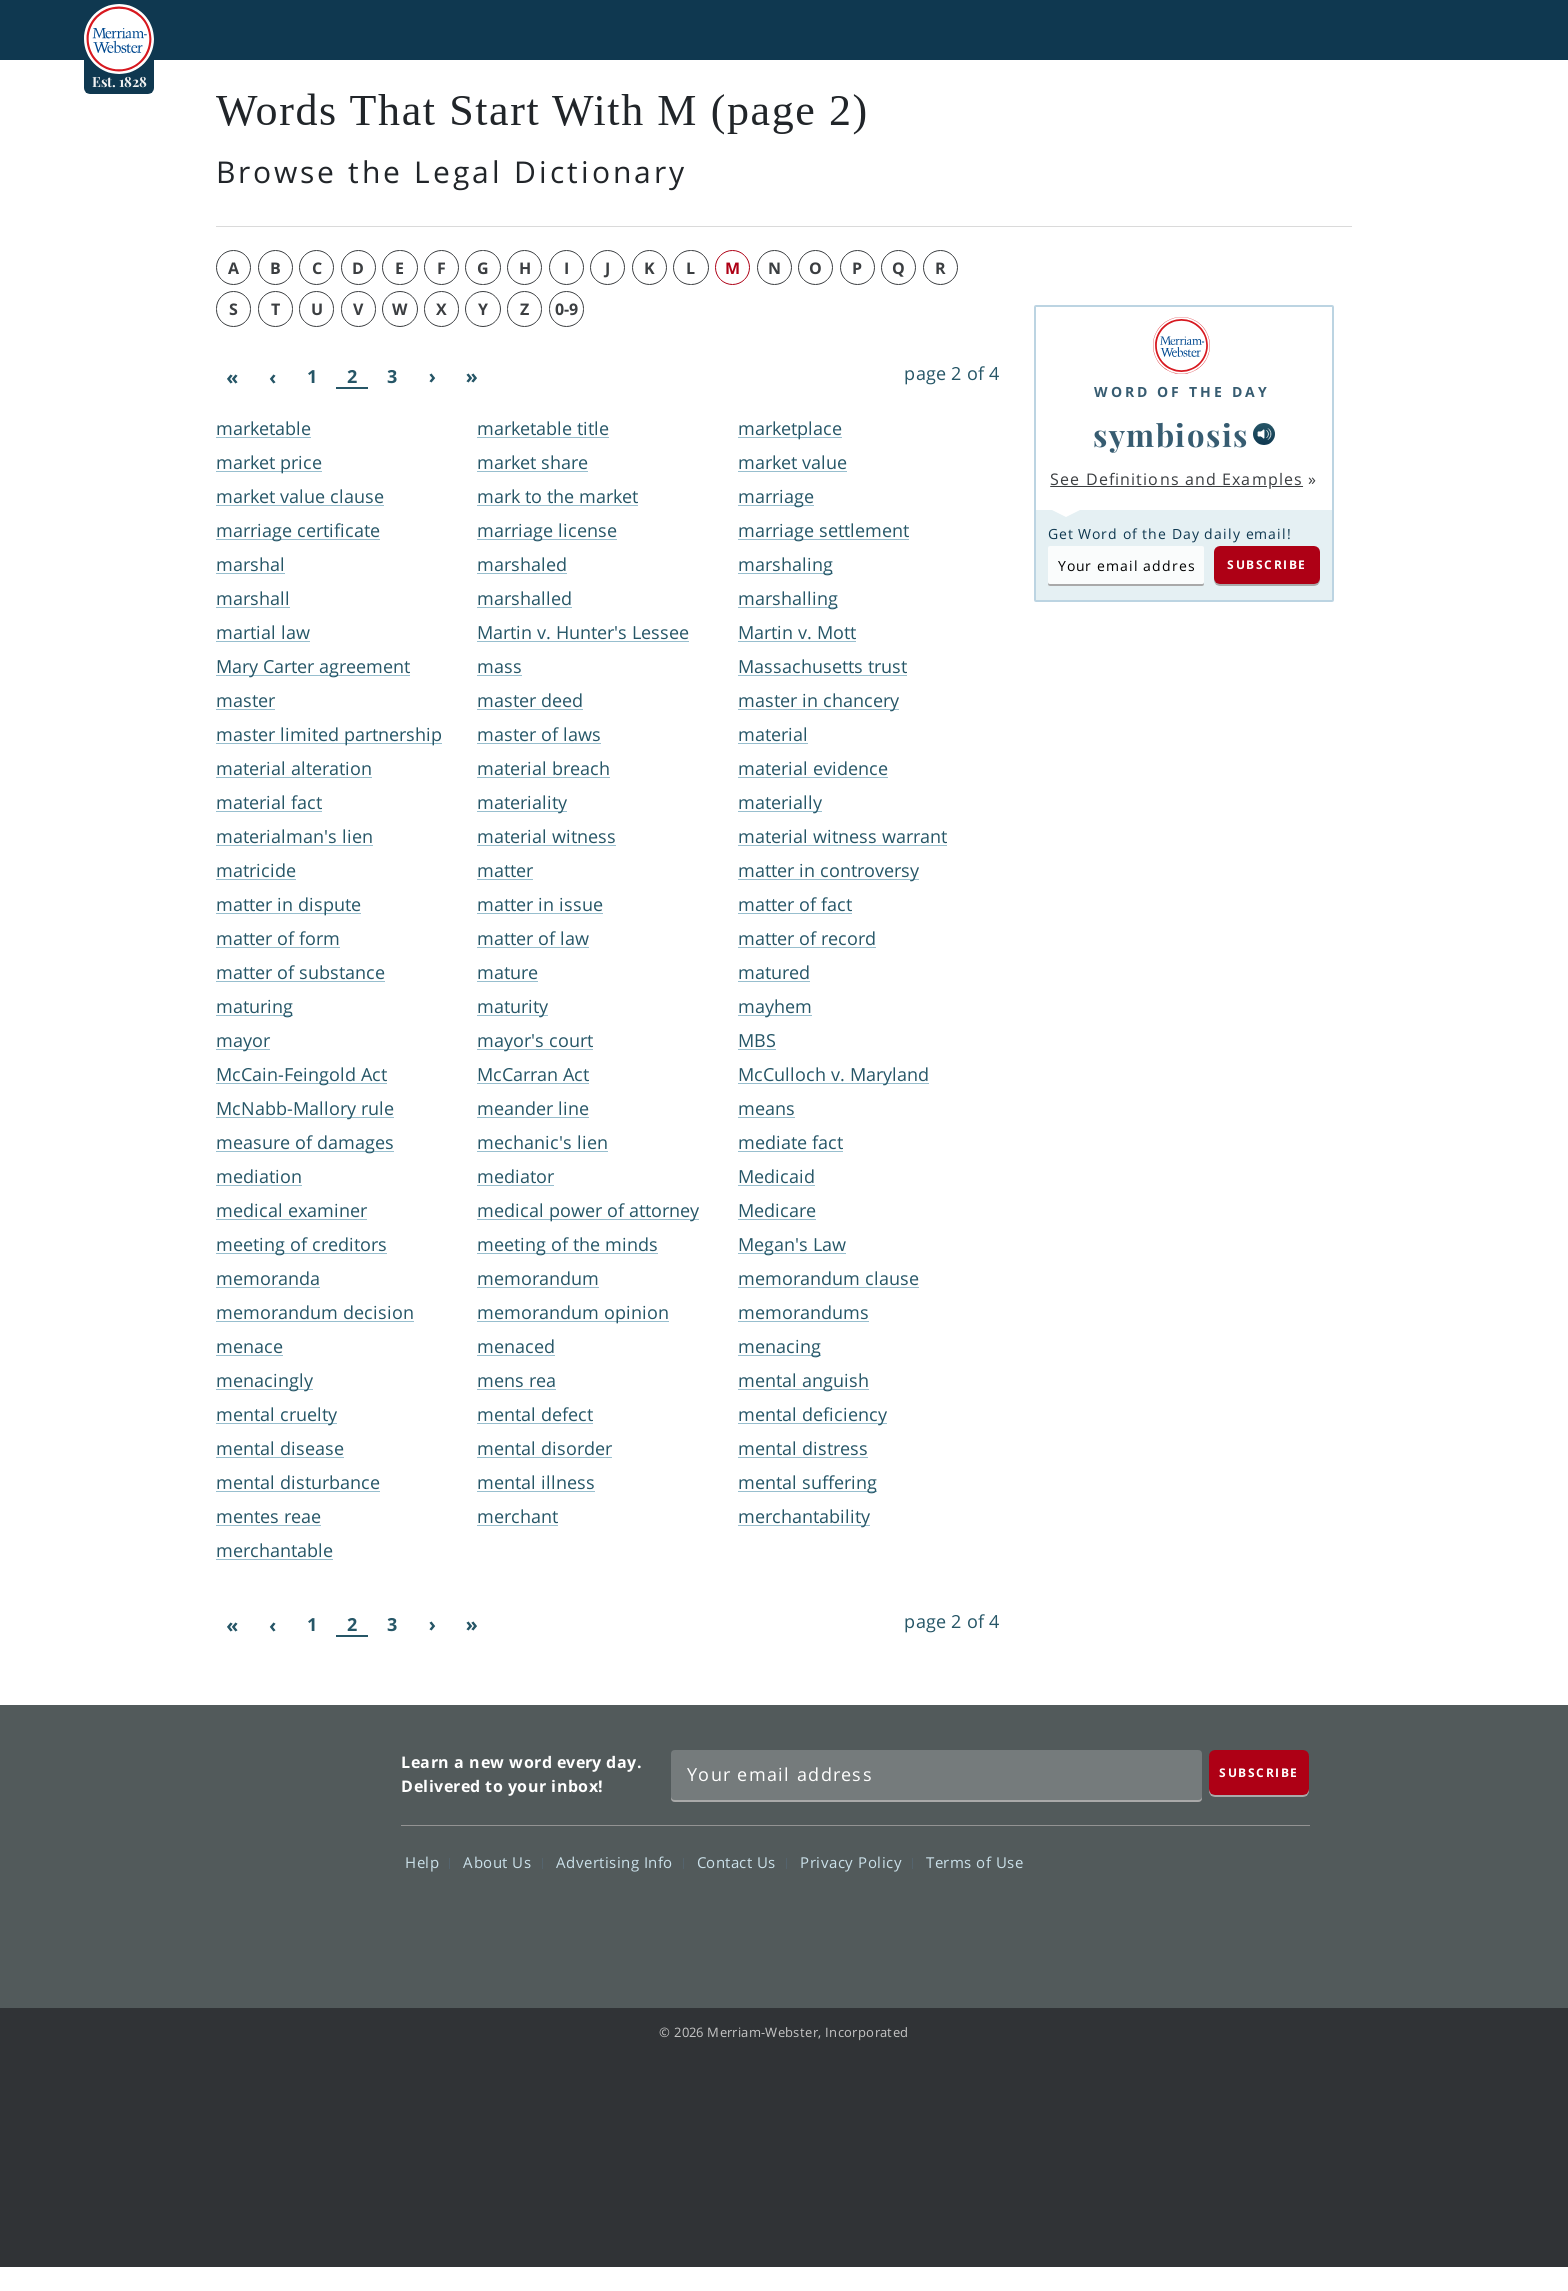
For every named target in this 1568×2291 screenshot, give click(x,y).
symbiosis (1171, 434)
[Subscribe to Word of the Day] (1126, 565)
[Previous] (272, 377)
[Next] (432, 377)
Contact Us (742, 1862)
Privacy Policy (856, 1862)
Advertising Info (620, 1862)
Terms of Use (974, 1862)
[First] (232, 377)
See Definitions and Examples (1176, 479)
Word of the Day (1182, 391)
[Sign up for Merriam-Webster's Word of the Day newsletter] (936, 1775)
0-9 (566, 309)
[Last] (472, 377)
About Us (502, 1862)
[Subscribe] (1259, 1772)
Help (427, 1862)
